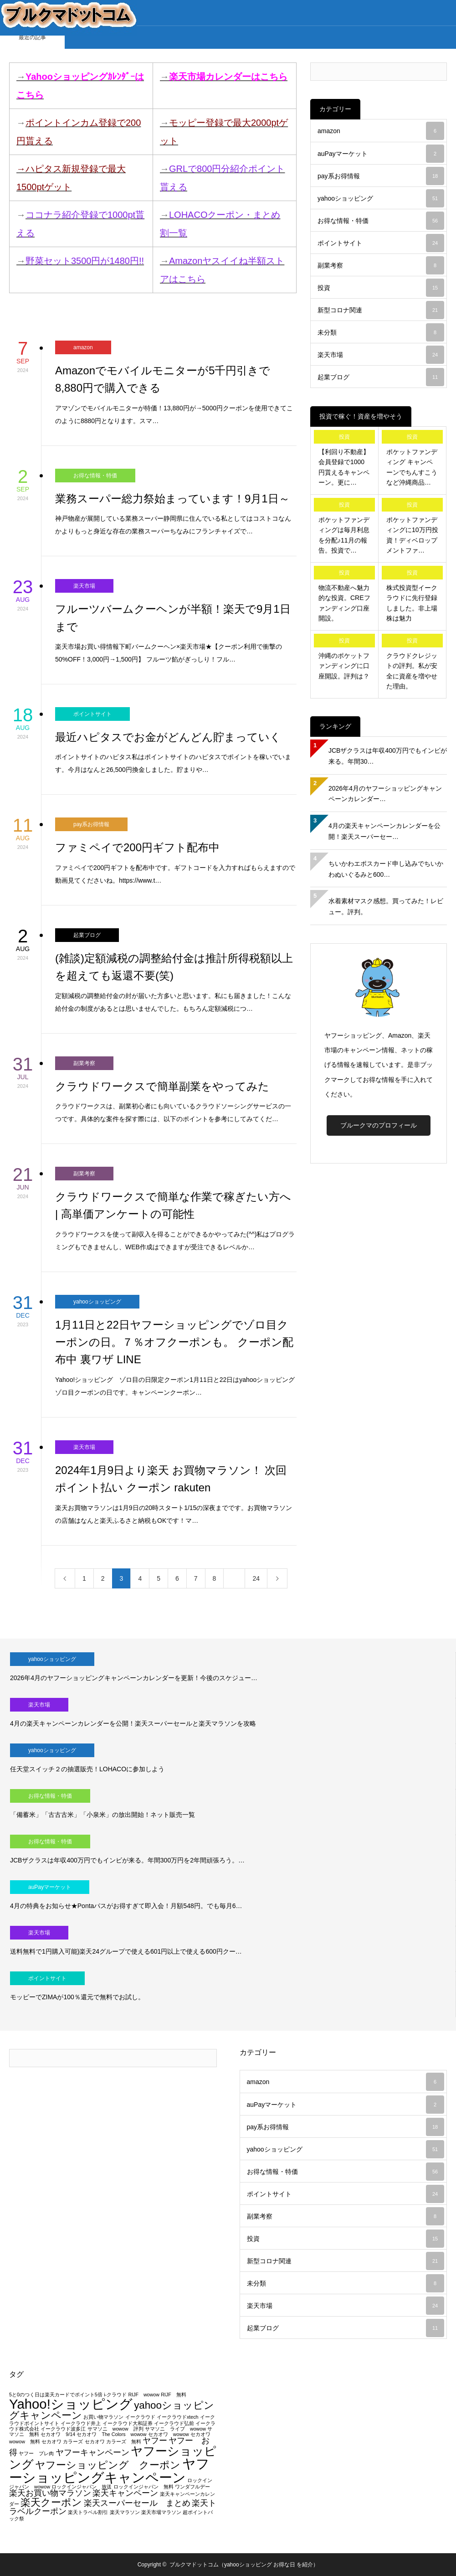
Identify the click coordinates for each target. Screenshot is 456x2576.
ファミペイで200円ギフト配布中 (137, 847)
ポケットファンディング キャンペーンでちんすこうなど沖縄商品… (411, 467)
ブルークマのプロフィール (378, 1125)
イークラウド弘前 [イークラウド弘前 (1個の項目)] (174, 2423)
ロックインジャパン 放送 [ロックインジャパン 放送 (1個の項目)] (81, 2486)
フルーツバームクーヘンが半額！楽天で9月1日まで (173, 617)
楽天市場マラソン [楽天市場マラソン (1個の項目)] (161, 2512)
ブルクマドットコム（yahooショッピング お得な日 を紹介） (243, 2564)
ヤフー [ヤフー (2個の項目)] (155, 2440)
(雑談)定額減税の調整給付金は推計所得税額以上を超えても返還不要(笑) (174, 967)
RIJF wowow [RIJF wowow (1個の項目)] (143, 2394)
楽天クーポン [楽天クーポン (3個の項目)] (51, 2502)
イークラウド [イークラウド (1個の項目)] (140, 2417)
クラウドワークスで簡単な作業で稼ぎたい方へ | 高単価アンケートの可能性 (173, 1205)
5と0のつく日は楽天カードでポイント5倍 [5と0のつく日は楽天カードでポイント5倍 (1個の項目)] (55, 2394)
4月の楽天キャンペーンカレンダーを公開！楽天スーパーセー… (384, 831)
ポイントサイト (92, 714)
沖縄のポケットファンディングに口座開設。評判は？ (343, 666)
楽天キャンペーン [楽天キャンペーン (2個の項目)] (125, 2493)
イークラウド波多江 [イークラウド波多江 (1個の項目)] (63, 2428)
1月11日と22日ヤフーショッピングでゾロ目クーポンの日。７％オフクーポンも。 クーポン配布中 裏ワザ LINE (174, 1342)
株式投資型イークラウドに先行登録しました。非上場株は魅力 (411, 603)
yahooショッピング (97, 1301)
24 (256, 1578)
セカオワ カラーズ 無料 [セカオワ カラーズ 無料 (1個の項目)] (113, 2441)
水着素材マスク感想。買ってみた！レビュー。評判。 (385, 906)
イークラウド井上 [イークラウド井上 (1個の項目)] (81, 2423)
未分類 (381, 332)
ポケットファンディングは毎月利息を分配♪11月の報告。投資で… (343, 535)
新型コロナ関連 (381, 310)
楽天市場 (84, 586)
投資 (381, 288)
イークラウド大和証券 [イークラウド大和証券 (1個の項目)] (127, 2423)
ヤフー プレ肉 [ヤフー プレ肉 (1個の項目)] (36, 2453)
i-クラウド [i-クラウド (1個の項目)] (115, 2394)
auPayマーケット (381, 154)
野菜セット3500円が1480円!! (85, 261)
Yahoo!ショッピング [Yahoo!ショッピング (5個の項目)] (71, 2403)
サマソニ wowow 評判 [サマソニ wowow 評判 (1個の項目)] (115, 2428)
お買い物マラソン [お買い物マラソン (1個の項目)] (103, 2417)
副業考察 (84, 1063)
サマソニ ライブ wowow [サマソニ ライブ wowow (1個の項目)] (175, 2428)
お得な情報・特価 (95, 475)
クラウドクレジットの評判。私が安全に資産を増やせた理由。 (411, 671)
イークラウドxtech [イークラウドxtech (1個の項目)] (177, 2417)
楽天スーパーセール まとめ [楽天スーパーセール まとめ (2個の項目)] (137, 2503)
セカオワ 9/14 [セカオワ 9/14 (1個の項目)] (58, 2434)
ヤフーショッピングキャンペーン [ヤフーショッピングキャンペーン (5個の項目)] (109, 2470)
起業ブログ (87, 935)
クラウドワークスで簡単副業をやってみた (162, 1086)
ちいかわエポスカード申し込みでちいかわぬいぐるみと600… (385, 869)
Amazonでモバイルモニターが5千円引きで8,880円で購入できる (162, 379)
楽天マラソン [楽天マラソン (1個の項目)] (125, 2512)
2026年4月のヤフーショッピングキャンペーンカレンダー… (385, 794)
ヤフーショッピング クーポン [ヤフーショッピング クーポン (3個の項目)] (107, 2465)
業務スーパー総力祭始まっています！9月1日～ (172, 498)
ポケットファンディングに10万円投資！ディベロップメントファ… (412, 535)
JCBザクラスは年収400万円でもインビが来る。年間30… (387, 756)
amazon (83, 347)
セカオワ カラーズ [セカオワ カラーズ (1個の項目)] (62, 2441)
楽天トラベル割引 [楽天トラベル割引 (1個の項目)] (88, 2512)
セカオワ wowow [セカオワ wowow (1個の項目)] (168, 2434)
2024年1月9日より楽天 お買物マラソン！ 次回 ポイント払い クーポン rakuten (171, 1479)
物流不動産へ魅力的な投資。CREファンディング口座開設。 (344, 603)
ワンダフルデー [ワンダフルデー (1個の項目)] (192, 2486)
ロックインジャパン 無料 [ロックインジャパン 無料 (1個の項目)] (143, 2486)
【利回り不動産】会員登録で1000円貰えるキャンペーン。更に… (343, 467)
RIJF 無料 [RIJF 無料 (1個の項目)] (173, 2394)
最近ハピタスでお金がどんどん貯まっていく (168, 737)
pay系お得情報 (91, 824)
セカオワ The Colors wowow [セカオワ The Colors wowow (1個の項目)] (111, 2434)
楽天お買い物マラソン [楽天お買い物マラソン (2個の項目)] (50, 2493)
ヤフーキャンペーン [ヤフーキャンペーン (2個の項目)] (92, 2452)
